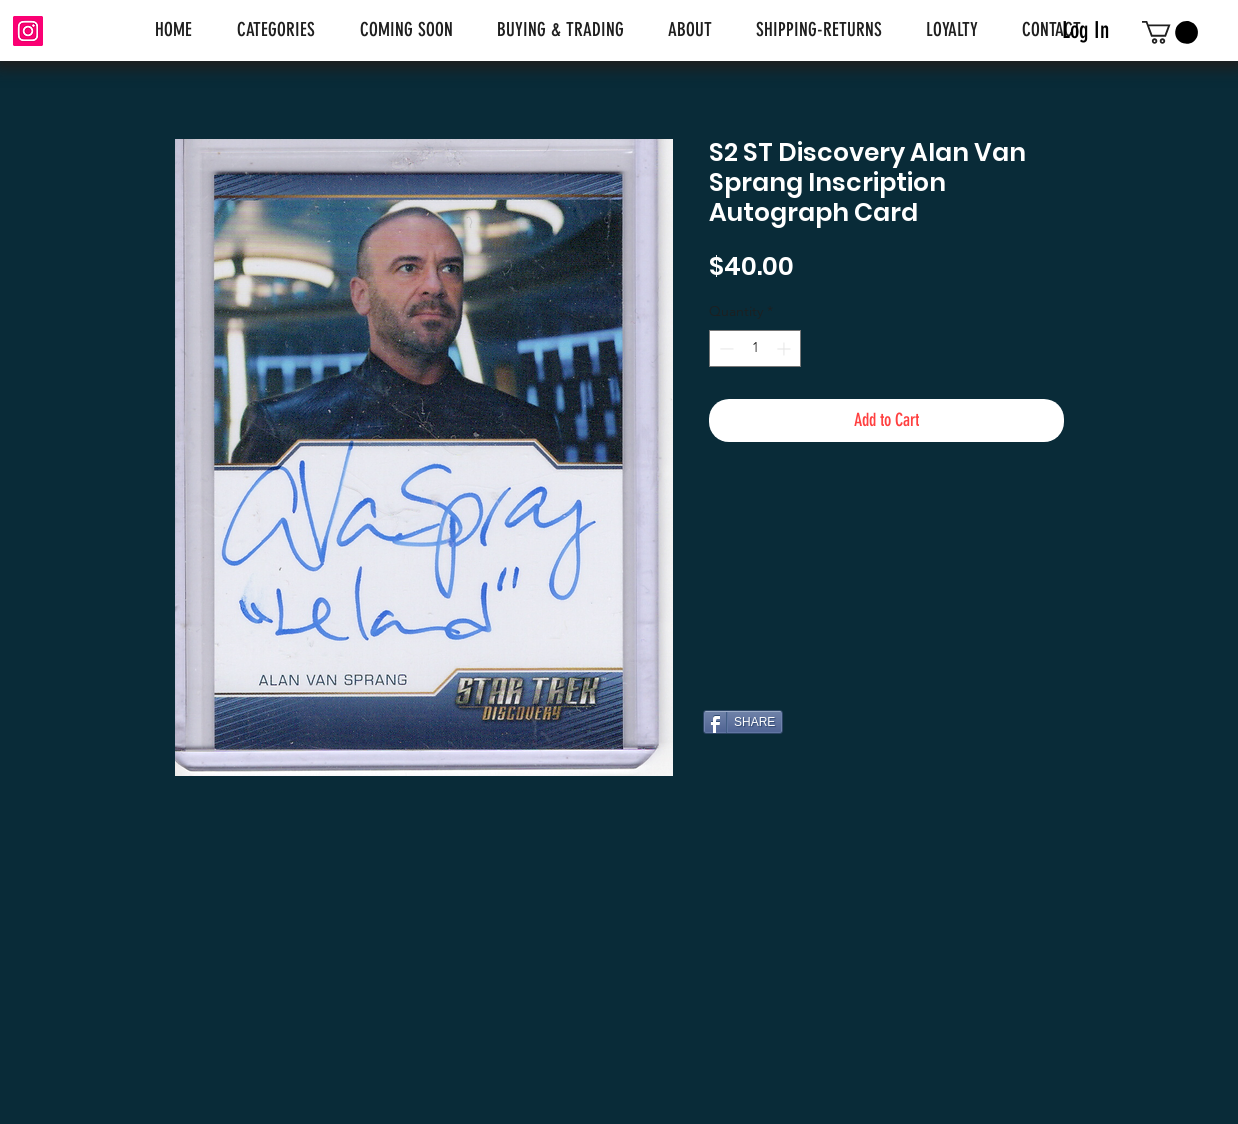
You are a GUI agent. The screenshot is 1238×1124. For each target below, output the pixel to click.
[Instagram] (28, 31)
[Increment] (785, 348)
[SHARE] (743, 722)
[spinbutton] (755, 348)
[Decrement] (724, 348)
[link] (1170, 32)
